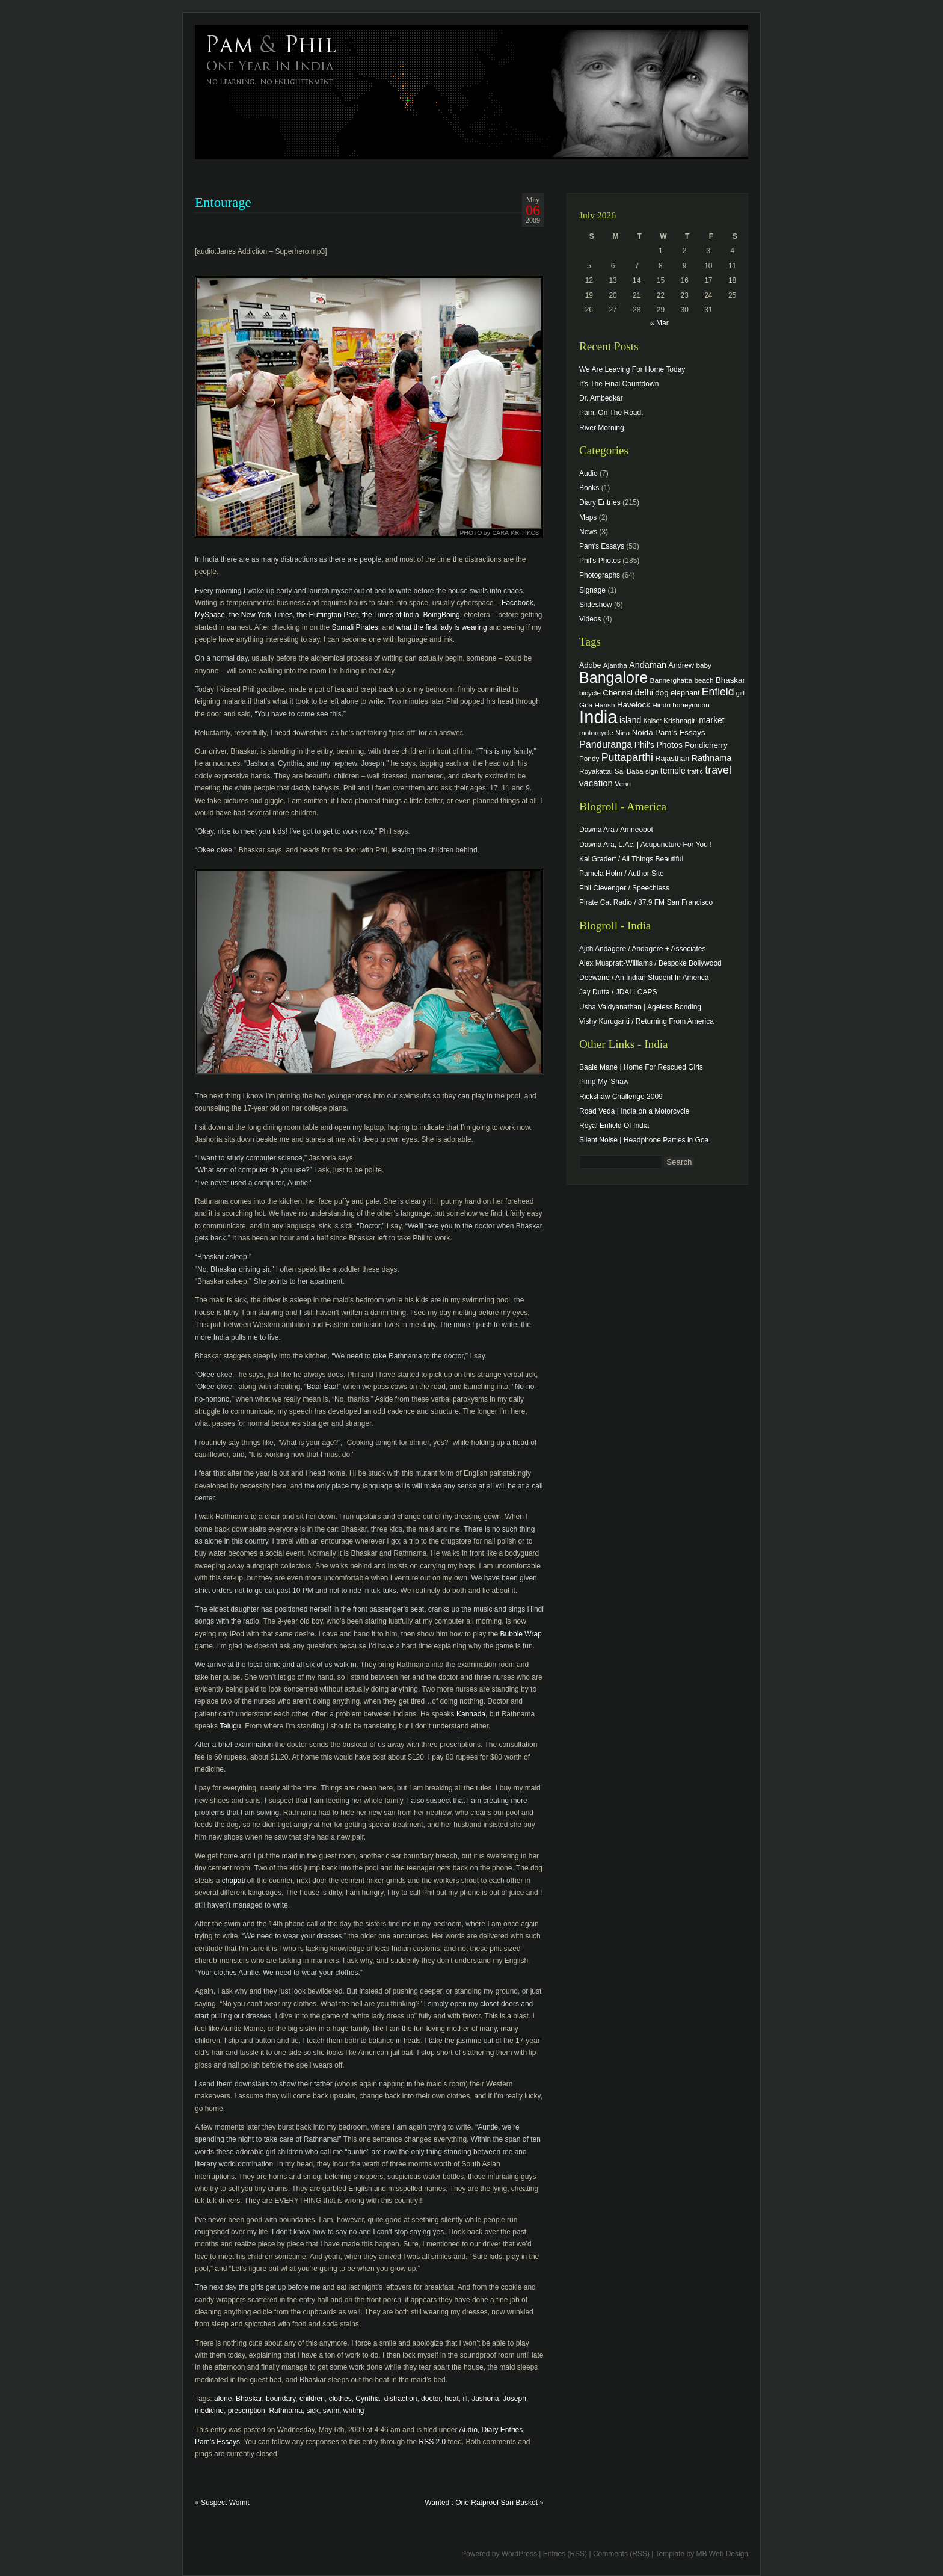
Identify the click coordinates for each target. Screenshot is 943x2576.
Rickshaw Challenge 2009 (621, 1096)
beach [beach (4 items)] (704, 680)
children (312, 2398)
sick (312, 2410)
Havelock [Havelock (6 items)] (633, 704)
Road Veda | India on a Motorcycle (634, 1111)
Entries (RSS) (565, 2554)
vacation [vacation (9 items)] (596, 783)
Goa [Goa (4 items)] (585, 705)
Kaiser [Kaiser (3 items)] (653, 720)
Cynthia (367, 2398)
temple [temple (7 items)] (673, 770)
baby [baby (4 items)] (703, 665)
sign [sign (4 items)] (652, 771)
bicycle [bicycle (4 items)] (590, 693)
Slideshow (595, 604)
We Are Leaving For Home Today (632, 369)
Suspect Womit (225, 2502)
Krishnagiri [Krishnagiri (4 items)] (680, 720)
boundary (280, 2398)
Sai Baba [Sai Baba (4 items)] (629, 771)
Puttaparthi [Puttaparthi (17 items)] (627, 757)
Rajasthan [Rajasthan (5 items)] (672, 758)
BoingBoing (441, 615)
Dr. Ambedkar (601, 398)
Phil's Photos (600, 560)
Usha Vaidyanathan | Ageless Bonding (640, 1007)
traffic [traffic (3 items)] (695, 771)
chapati (233, 1880)
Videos (590, 619)
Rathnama (285, 2410)
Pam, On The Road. (611, 412)
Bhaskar (249, 2398)
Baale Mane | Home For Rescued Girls (641, 1067)
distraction (400, 2398)
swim (331, 2410)
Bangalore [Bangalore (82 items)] (613, 677)
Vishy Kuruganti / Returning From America (646, 1021)
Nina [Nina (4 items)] (622, 732)
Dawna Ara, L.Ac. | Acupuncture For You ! (645, 844)
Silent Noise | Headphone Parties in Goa (643, 1140)
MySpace (210, 615)
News (588, 532)
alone (223, 2398)
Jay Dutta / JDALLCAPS (618, 992)
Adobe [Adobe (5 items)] (590, 665)
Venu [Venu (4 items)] (623, 783)
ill (464, 2398)
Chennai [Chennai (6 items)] (618, 692)
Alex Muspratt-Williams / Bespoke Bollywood (650, 963)
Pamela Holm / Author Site (621, 873)
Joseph (514, 2398)
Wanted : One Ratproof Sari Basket (481, 2502)
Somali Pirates (354, 627)
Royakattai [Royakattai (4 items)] (596, 771)
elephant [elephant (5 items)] (685, 693)
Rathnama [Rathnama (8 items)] (712, 758)
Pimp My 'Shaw (603, 1081)
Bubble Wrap (521, 1634)
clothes (340, 2398)
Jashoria (485, 2398)
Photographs (599, 575)
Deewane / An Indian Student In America (643, 977)
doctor (431, 2398)
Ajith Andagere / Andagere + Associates (642, 948)
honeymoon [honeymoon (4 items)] (690, 705)
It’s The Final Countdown (619, 384)
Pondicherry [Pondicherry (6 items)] (705, 745)
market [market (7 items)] (712, 720)
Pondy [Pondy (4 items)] (589, 758)
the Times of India (389, 615)
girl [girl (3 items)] (740, 693)
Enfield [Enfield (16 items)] (718, 692)
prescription (246, 2410)
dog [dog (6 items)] (661, 692)
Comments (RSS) (621, 2554)
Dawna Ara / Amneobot (616, 829)
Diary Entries (502, 2430)
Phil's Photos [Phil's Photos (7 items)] (658, 745)
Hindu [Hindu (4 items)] (661, 705)
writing (353, 2410)
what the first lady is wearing (441, 627)
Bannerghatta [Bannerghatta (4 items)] (671, 680)
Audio (468, 2430)
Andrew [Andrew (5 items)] (681, 665)
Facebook (517, 603)
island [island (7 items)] (630, 720)
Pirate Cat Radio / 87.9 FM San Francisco (646, 902)
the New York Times (261, 615)
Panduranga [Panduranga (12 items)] (605, 744)
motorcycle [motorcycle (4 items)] (596, 732)
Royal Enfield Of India (614, 1125)
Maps (588, 517)
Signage (592, 590)
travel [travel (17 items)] (718, 770)
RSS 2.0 (432, 2442)
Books (589, 488)
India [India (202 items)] (598, 717)
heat (451, 2398)
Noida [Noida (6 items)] (642, 732)
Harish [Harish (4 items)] (605, 705)
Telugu (230, 1726)
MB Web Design (722, 2554)
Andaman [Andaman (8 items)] (647, 665)
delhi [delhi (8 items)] (643, 692)
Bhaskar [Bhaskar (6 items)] (730, 680)
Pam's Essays (217, 2442)
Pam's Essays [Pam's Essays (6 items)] (680, 732)
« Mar (659, 323)
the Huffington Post (327, 615)
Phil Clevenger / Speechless (624, 888)
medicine (209, 2410)
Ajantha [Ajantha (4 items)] (615, 665)
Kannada (470, 1714)
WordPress (519, 2554)
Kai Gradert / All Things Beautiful (631, 859)
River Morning (601, 428)
